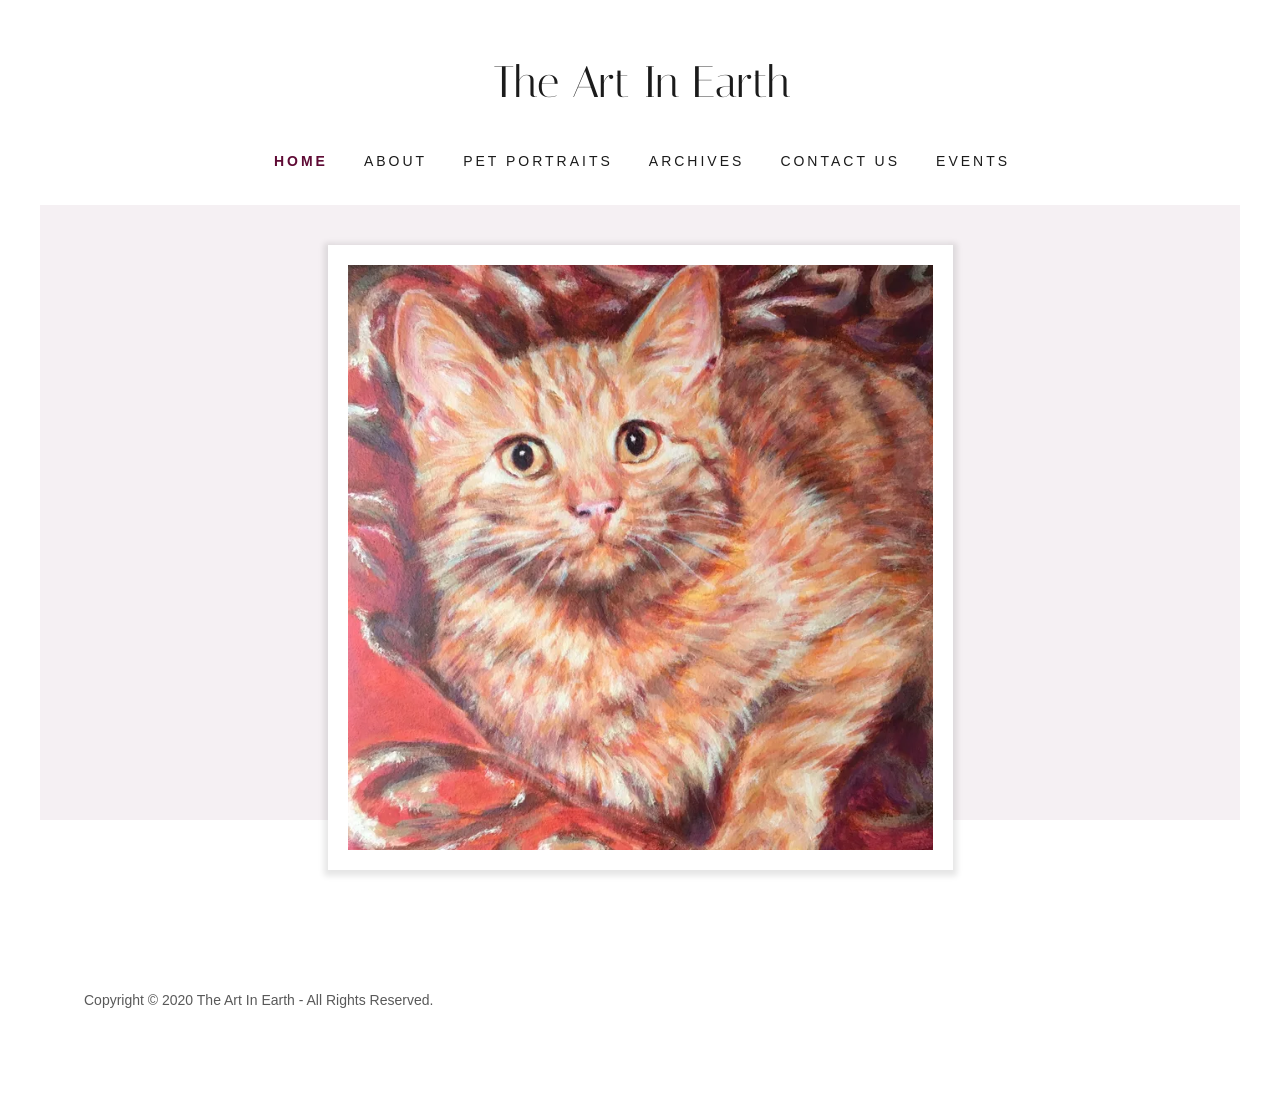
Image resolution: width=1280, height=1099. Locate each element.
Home (301, 161)
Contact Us (840, 161)
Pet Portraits (538, 161)
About (395, 161)
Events (973, 161)
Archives (697, 161)
